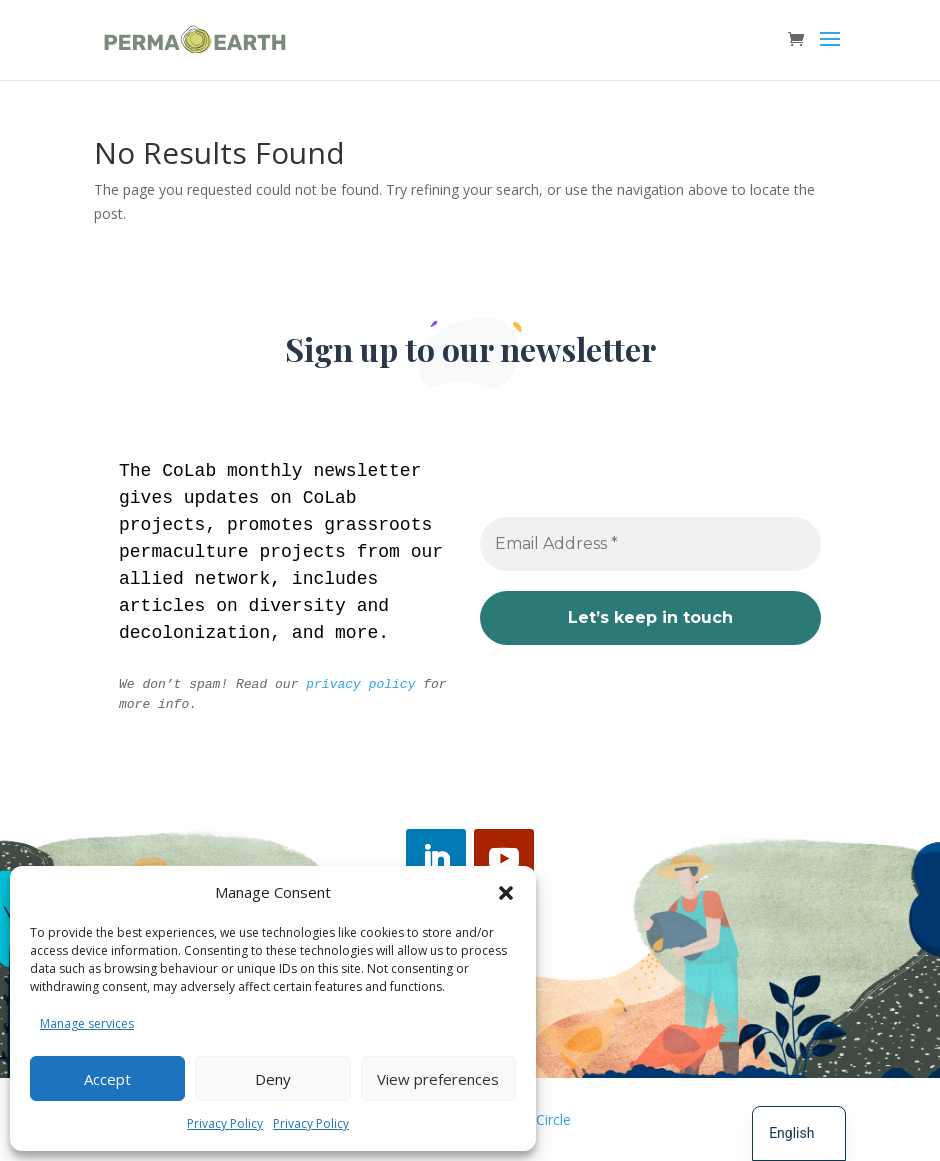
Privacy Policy (225, 1123)
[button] (506, 893)
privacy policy (360, 684)
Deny (273, 1079)
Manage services (87, 1023)
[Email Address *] (650, 544)
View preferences (438, 1079)
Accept (107, 1079)
